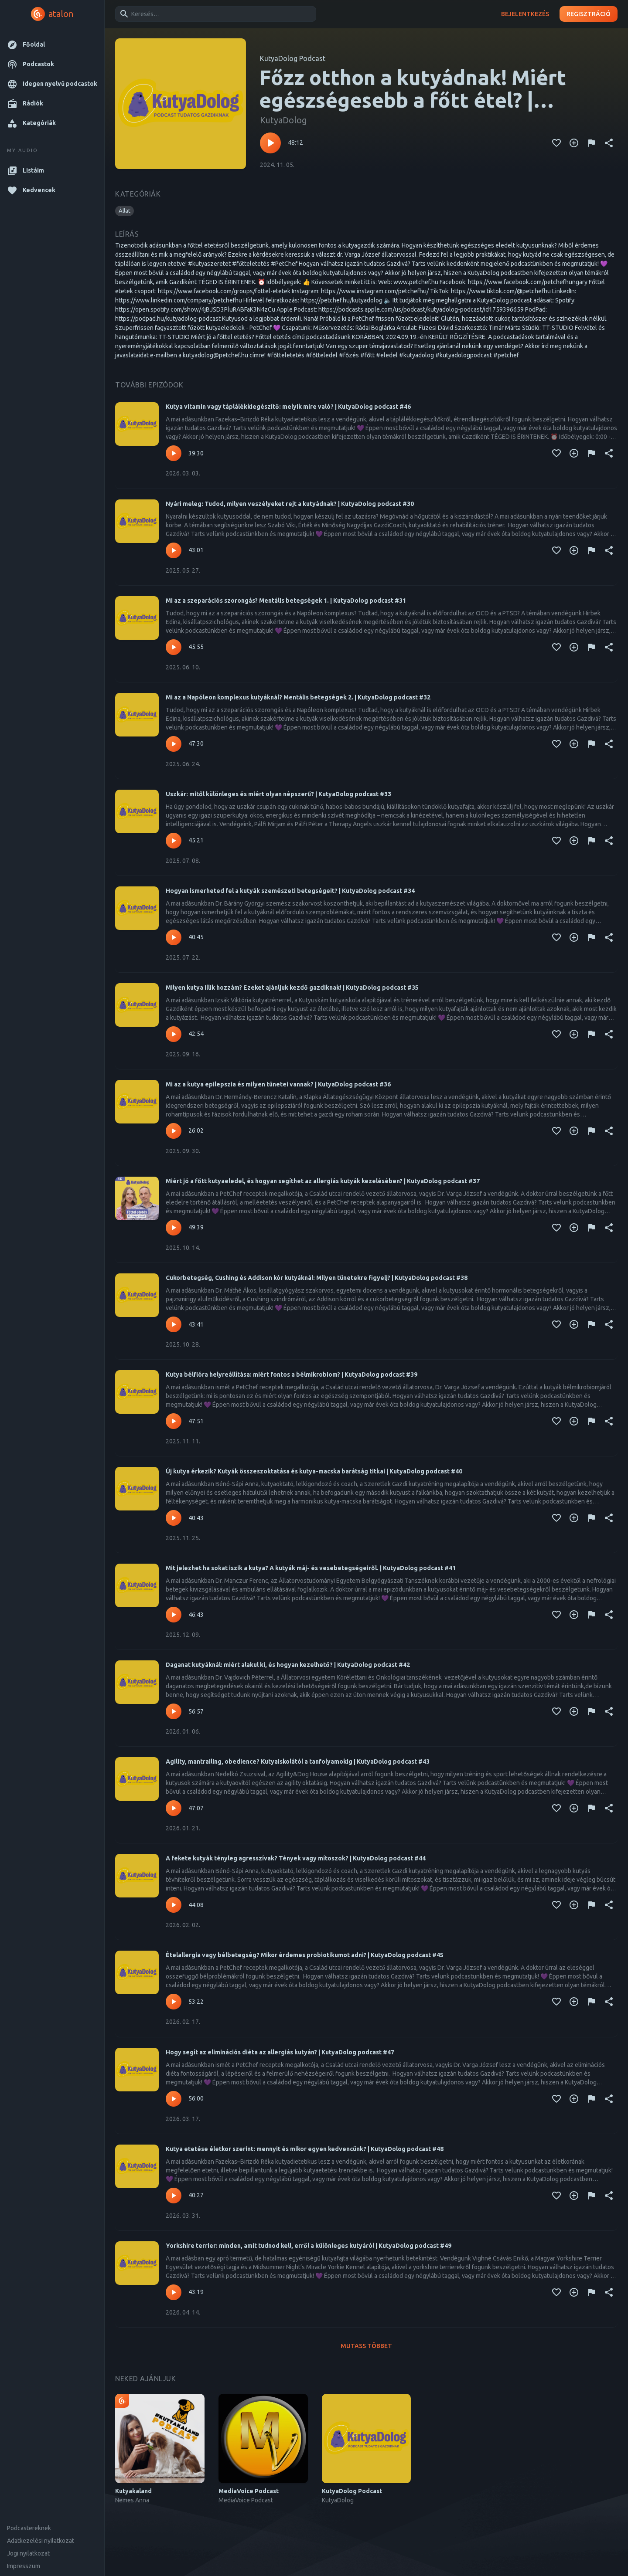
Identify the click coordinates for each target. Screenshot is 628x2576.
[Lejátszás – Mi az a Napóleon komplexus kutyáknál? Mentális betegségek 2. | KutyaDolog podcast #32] (173, 744)
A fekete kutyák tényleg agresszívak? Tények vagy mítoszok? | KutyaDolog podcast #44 (296, 1858)
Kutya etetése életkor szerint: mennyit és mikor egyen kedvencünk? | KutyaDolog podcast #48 (305, 2148)
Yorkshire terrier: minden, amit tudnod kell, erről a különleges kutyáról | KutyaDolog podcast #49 (308, 2245)
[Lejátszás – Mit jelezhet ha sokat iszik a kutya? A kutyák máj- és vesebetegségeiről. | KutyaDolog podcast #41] (173, 1614)
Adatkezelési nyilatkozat (40, 2540)
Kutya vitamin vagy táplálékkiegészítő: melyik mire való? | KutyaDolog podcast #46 (288, 406)
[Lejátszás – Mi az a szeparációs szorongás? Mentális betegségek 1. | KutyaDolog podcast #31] (173, 647)
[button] (52, 44)
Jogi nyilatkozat (28, 2553)
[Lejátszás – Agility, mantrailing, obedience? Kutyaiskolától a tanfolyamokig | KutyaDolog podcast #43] (173, 1808)
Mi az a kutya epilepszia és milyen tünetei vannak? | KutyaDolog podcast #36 (278, 1084)
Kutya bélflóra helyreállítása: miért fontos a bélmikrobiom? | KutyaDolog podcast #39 (291, 1374)
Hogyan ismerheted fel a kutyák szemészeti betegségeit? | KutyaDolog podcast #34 (290, 890)
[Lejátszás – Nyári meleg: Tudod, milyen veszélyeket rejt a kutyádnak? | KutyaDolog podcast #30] (173, 550)
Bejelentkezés (525, 14)
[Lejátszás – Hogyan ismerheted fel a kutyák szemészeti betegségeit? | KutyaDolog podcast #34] (173, 937)
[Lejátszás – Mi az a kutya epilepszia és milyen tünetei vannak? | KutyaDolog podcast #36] (173, 1131)
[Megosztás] (609, 143)
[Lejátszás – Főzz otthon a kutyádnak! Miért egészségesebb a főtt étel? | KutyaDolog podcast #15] (270, 142)
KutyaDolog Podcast (292, 58)
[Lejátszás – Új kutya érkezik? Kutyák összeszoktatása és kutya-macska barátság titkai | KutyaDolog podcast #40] (173, 1518)
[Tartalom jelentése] (591, 143)
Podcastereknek (29, 2528)
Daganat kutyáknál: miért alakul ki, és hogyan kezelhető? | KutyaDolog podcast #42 (288, 1664)
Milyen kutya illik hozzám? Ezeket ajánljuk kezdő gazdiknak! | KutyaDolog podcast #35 (292, 987)
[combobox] (214, 14)
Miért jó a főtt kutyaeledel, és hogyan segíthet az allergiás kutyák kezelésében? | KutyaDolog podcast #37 (323, 1181)
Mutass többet (366, 2346)
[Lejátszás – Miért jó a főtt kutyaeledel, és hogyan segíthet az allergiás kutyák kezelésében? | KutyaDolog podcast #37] (173, 1227)
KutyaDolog (283, 120)
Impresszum (23, 2565)
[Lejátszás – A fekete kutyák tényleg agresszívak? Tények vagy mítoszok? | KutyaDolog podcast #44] (173, 1905)
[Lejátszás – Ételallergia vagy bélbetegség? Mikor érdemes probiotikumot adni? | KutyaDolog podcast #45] (173, 2001)
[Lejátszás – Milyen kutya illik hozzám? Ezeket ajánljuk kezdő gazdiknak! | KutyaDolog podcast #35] (173, 1034)
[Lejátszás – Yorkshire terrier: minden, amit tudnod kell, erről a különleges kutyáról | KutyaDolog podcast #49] (173, 2292)
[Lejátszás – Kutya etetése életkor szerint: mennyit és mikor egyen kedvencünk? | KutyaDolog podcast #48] (173, 2195)
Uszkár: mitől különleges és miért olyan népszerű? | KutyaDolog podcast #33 (278, 794)
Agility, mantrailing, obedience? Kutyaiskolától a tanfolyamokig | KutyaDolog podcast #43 (298, 1761)
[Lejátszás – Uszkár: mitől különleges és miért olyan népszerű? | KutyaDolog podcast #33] (173, 840)
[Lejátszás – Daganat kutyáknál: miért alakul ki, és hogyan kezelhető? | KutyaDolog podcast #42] (173, 1711)
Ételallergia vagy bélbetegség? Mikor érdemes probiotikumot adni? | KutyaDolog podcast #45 (305, 1955)
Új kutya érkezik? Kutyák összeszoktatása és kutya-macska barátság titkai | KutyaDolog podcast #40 (314, 1471)
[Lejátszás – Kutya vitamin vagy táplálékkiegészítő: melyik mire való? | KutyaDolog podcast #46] (173, 453)
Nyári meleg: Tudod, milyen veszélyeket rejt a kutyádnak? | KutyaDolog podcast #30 (290, 503)
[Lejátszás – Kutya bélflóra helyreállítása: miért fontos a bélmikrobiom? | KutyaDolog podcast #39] (173, 1421)
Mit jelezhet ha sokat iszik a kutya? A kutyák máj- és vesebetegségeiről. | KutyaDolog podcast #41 (311, 1568)
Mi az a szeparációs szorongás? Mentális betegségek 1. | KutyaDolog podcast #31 (286, 600)
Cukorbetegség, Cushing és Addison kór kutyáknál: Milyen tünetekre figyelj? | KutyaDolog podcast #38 (317, 1277)
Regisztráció (589, 14)
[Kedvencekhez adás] (556, 143)
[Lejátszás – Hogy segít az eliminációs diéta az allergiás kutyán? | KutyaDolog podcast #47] (173, 2099)
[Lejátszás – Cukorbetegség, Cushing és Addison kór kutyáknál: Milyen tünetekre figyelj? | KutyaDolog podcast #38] (173, 1324)
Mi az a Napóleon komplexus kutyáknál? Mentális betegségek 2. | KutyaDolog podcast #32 (298, 697)
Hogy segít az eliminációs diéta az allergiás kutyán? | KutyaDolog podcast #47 (280, 2052)
